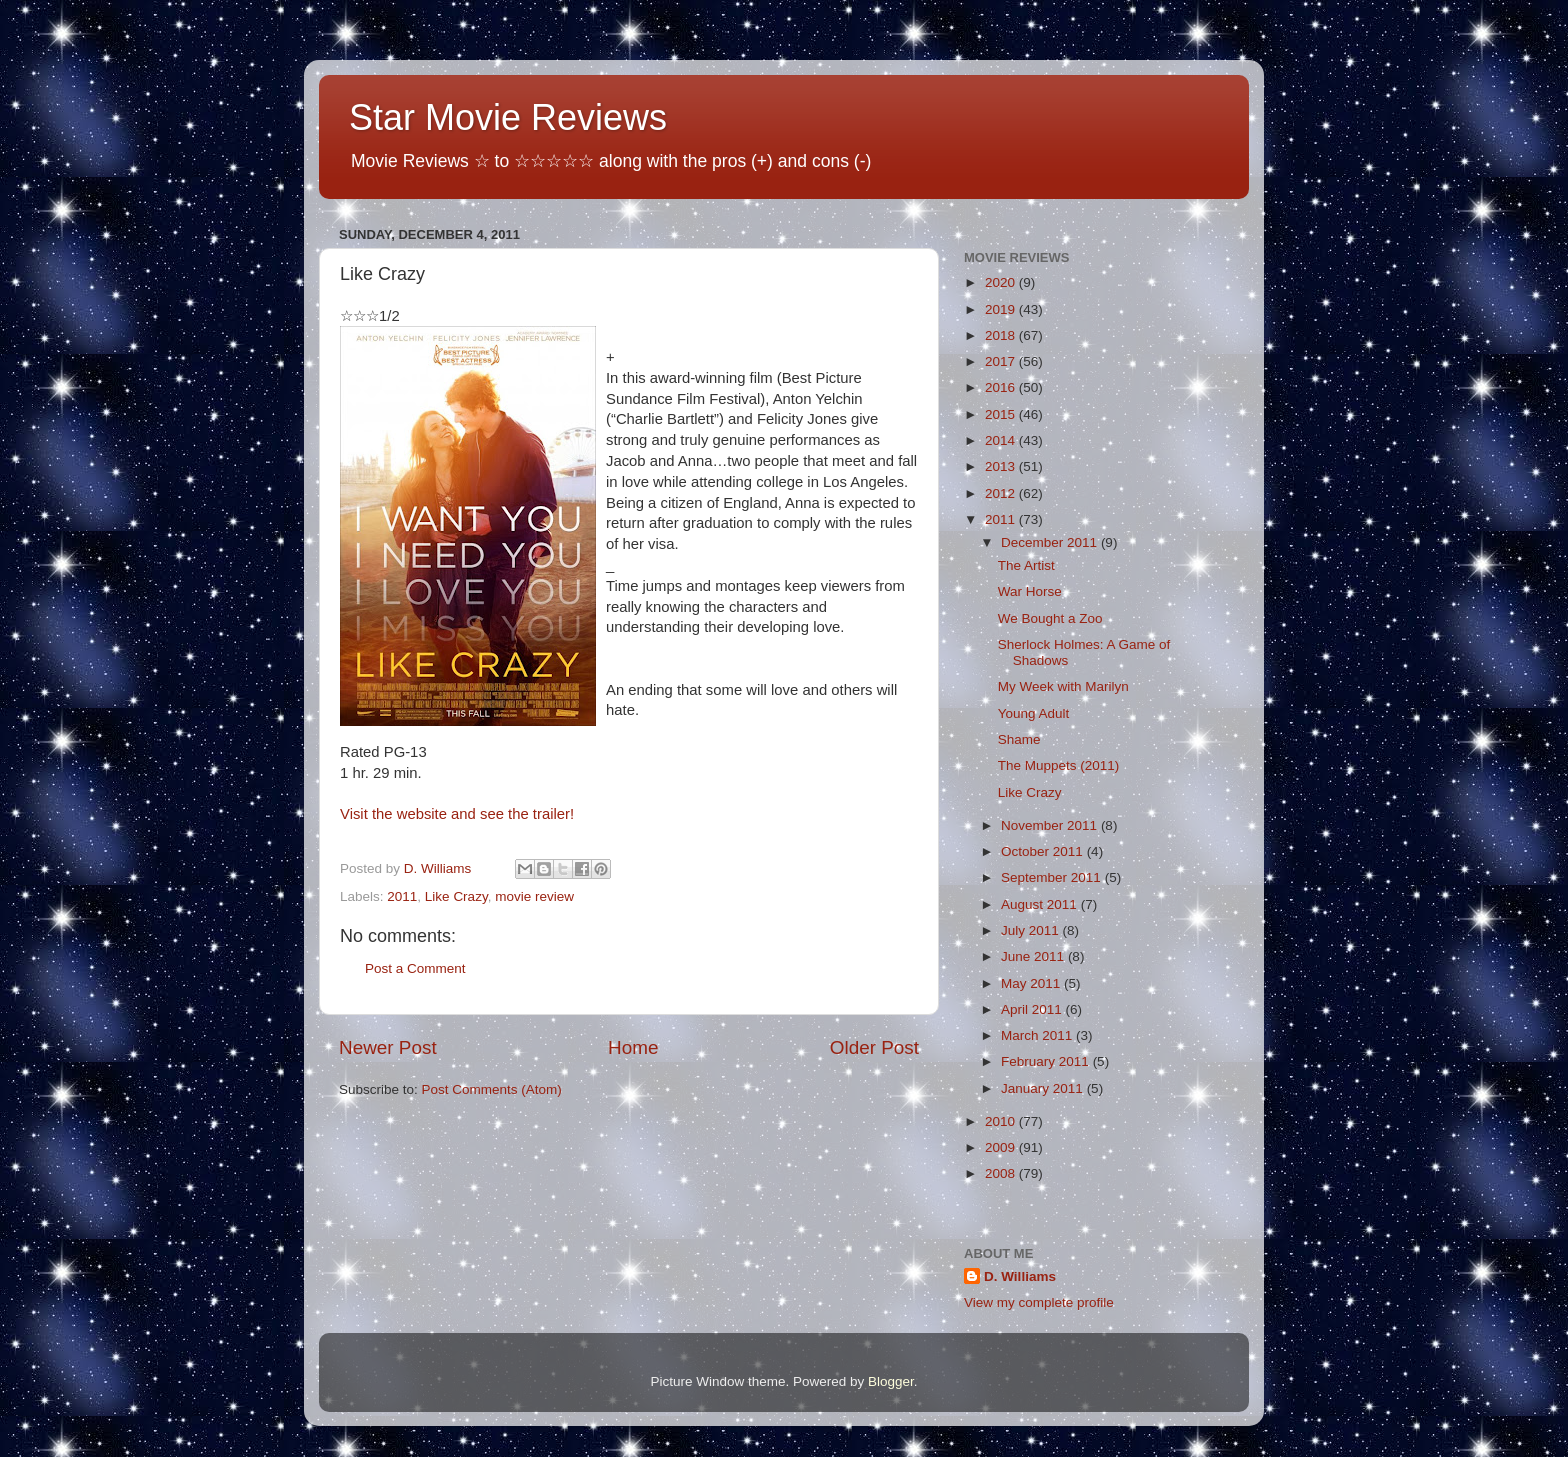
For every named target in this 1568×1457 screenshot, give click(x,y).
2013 (1002, 466)
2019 (1002, 309)
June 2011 (1034, 956)
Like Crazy (456, 896)
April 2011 (1033, 1009)
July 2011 (1032, 930)
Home (633, 1047)
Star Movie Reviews (508, 117)
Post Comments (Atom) (492, 1089)
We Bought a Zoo (1050, 618)
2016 (1002, 387)
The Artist (1026, 565)
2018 (1002, 335)
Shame (1019, 739)
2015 (1002, 414)
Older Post (874, 1047)
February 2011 (1047, 1061)
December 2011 (1051, 542)
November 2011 (1051, 825)
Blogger (891, 1381)
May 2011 (1032, 983)
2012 (1002, 493)
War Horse (1030, 591)
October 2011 (1044, 851)
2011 (402, 896)
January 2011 (1044, 1088)
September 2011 (1053, 877)
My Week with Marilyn (1063, 686)
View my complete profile (1039, 1302)
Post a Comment (415, 968)
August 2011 (1041, 904)
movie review (534, 896)
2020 (1002, 282)
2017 (1002, 361)
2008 (1002, 1173)
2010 (1002, 1121)
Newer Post (388, 1047)
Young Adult (1034, 713)
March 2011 (1038, 1035)
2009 (1002, 1147)
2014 (1002, 440)
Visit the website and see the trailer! (457, 814)
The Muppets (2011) (1059, 765)
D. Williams (1020, 1276)
